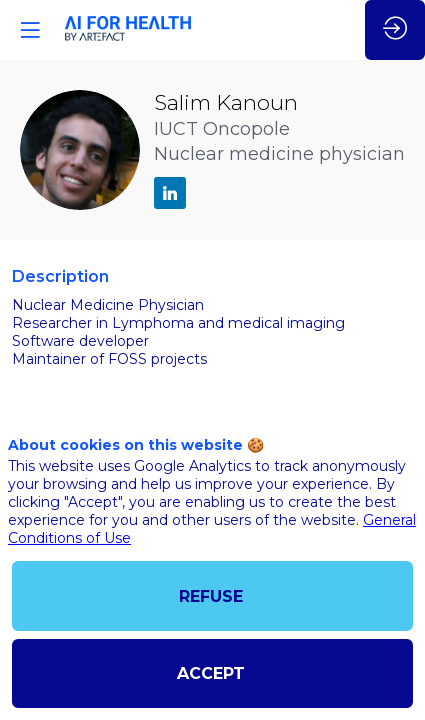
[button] (30, 30)
